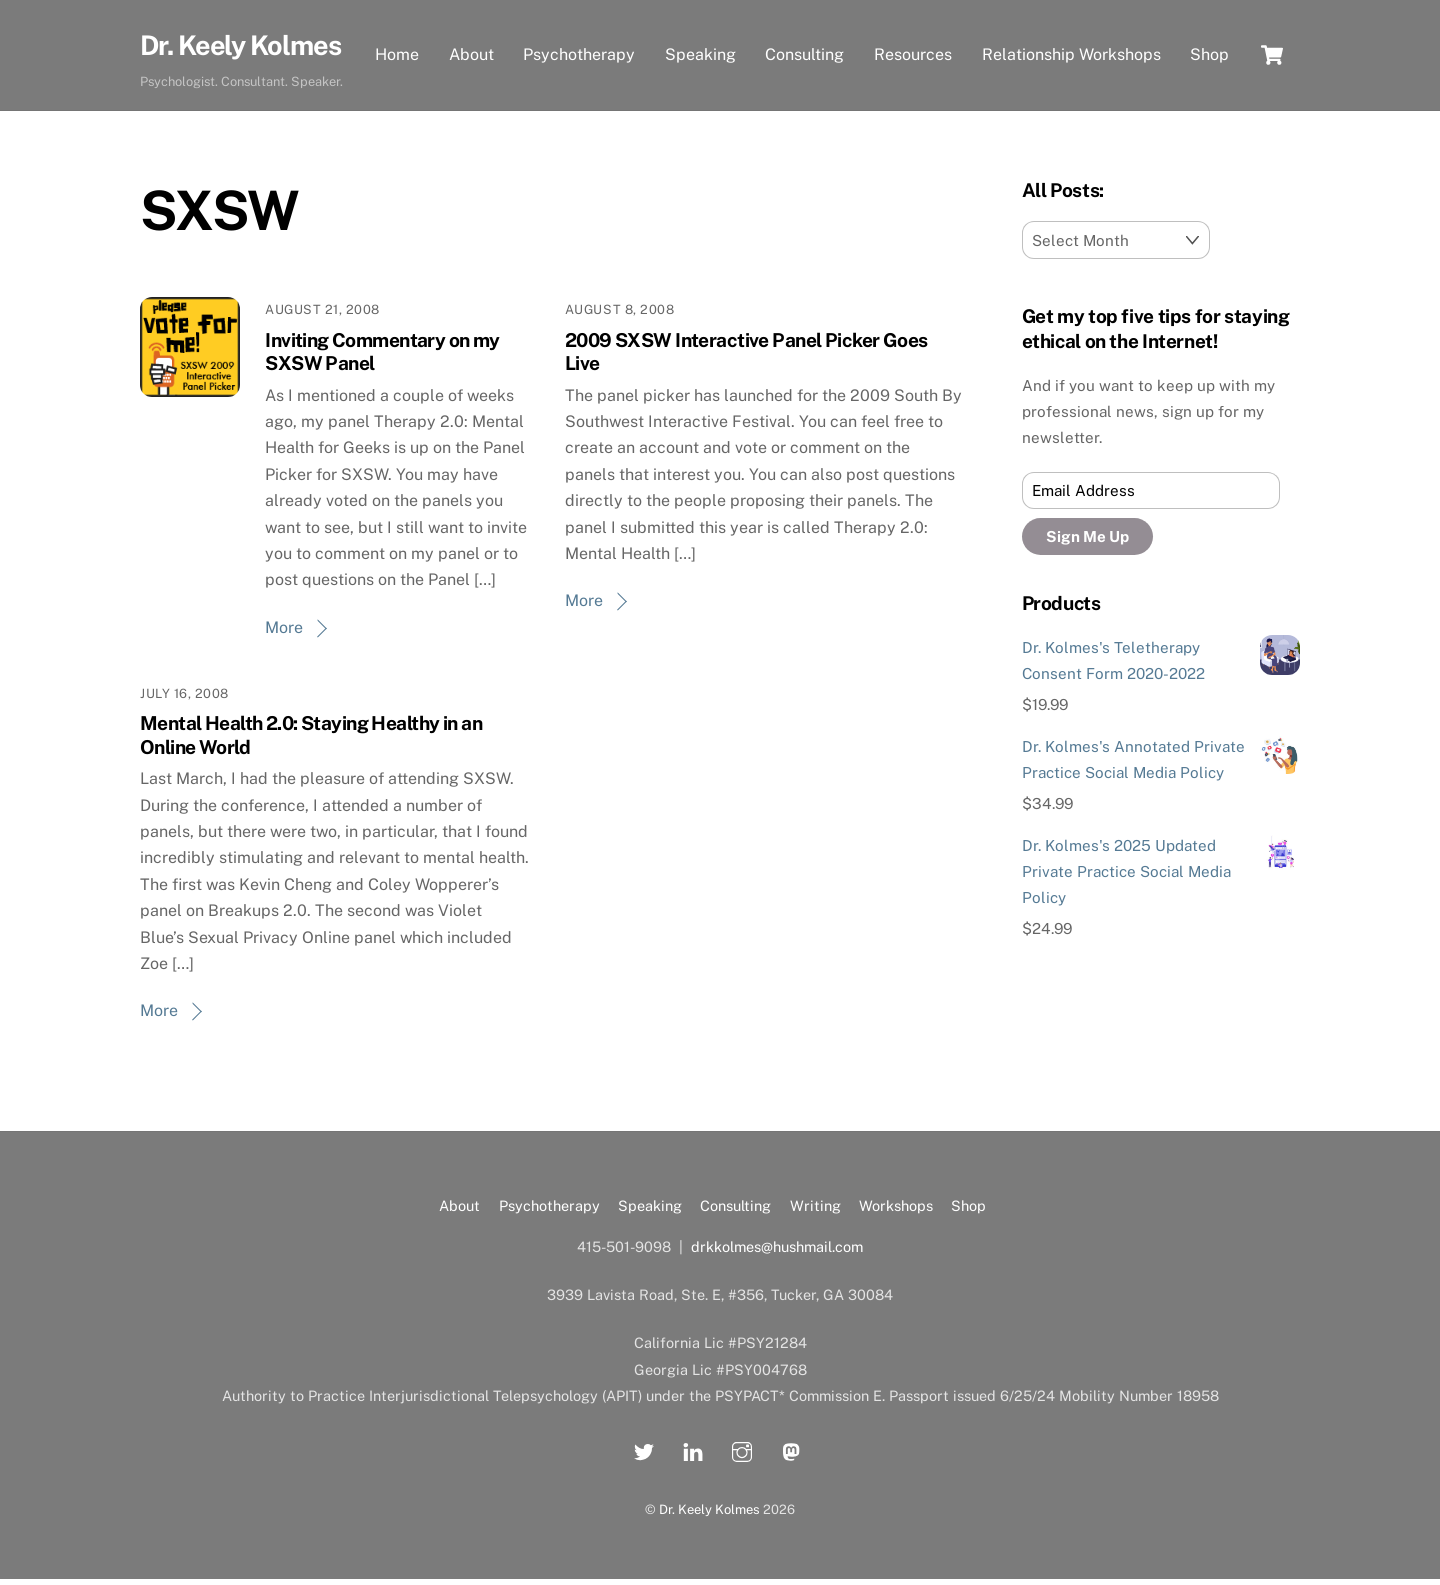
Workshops (896, 1212)
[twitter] (644, 1455)
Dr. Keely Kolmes (709, 1515)
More (284, 633)
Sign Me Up (1087, 542)
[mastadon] (791, 1455)
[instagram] (742, 1455)
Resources (913, 36)
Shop (394, 78)
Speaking (700, 36)
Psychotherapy (580, 36)
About (471, 36)
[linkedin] (693, 1455)
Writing (815, 1212)
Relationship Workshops (1071, 36)
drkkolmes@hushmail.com (777, 1253)
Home (397, 36)
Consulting (805, 36)
